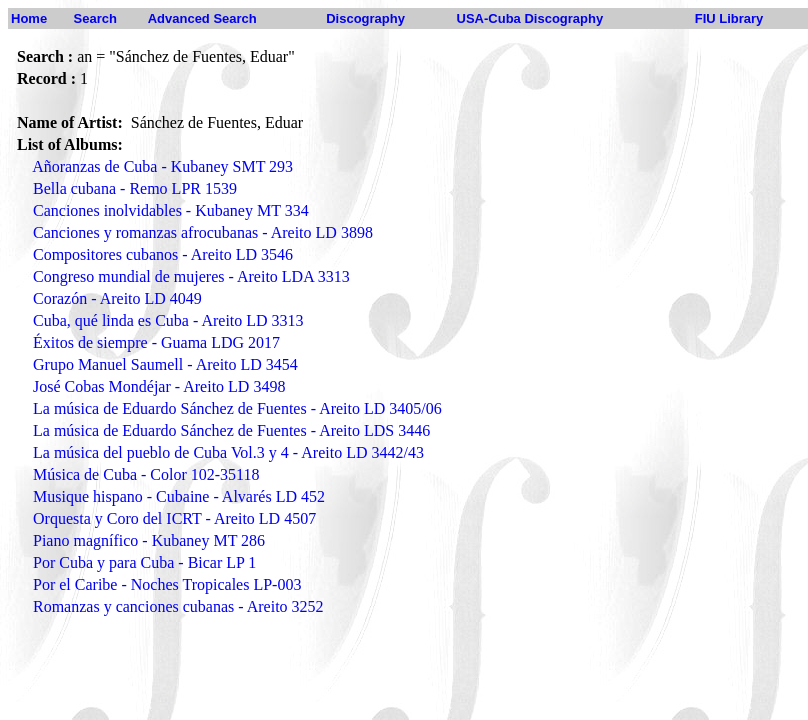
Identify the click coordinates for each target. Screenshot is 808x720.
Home (29, 18)
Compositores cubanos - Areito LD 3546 (163, 254)
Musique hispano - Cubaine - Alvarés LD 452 (179, 496)
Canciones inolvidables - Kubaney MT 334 (171, 210)
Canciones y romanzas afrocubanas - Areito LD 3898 (203, 232)
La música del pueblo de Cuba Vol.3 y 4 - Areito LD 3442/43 (228, 452)
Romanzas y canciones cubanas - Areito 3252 (178, 606)
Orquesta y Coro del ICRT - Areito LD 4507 (174, 518)
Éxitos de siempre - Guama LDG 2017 (156, 342)
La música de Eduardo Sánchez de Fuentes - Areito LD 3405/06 (237, 408)
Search (95, 18)
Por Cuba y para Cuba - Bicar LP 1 (144, 562)
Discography (365, 18)
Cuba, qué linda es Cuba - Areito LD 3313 (168, 320)
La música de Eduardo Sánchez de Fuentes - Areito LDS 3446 (231, 430)
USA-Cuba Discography (530, 18)
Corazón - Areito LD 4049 (117, 298)
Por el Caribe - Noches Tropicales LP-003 (167, 584)
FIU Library (729, 18)
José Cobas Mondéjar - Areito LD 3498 (159, 386)
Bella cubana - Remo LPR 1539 (135, 188)
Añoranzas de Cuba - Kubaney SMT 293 (162, 166)
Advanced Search (202, 18)
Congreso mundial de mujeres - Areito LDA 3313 (191, 276)
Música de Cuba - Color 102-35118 (146, 474)
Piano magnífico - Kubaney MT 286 (149, 540)
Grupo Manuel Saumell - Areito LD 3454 (165, 364)
